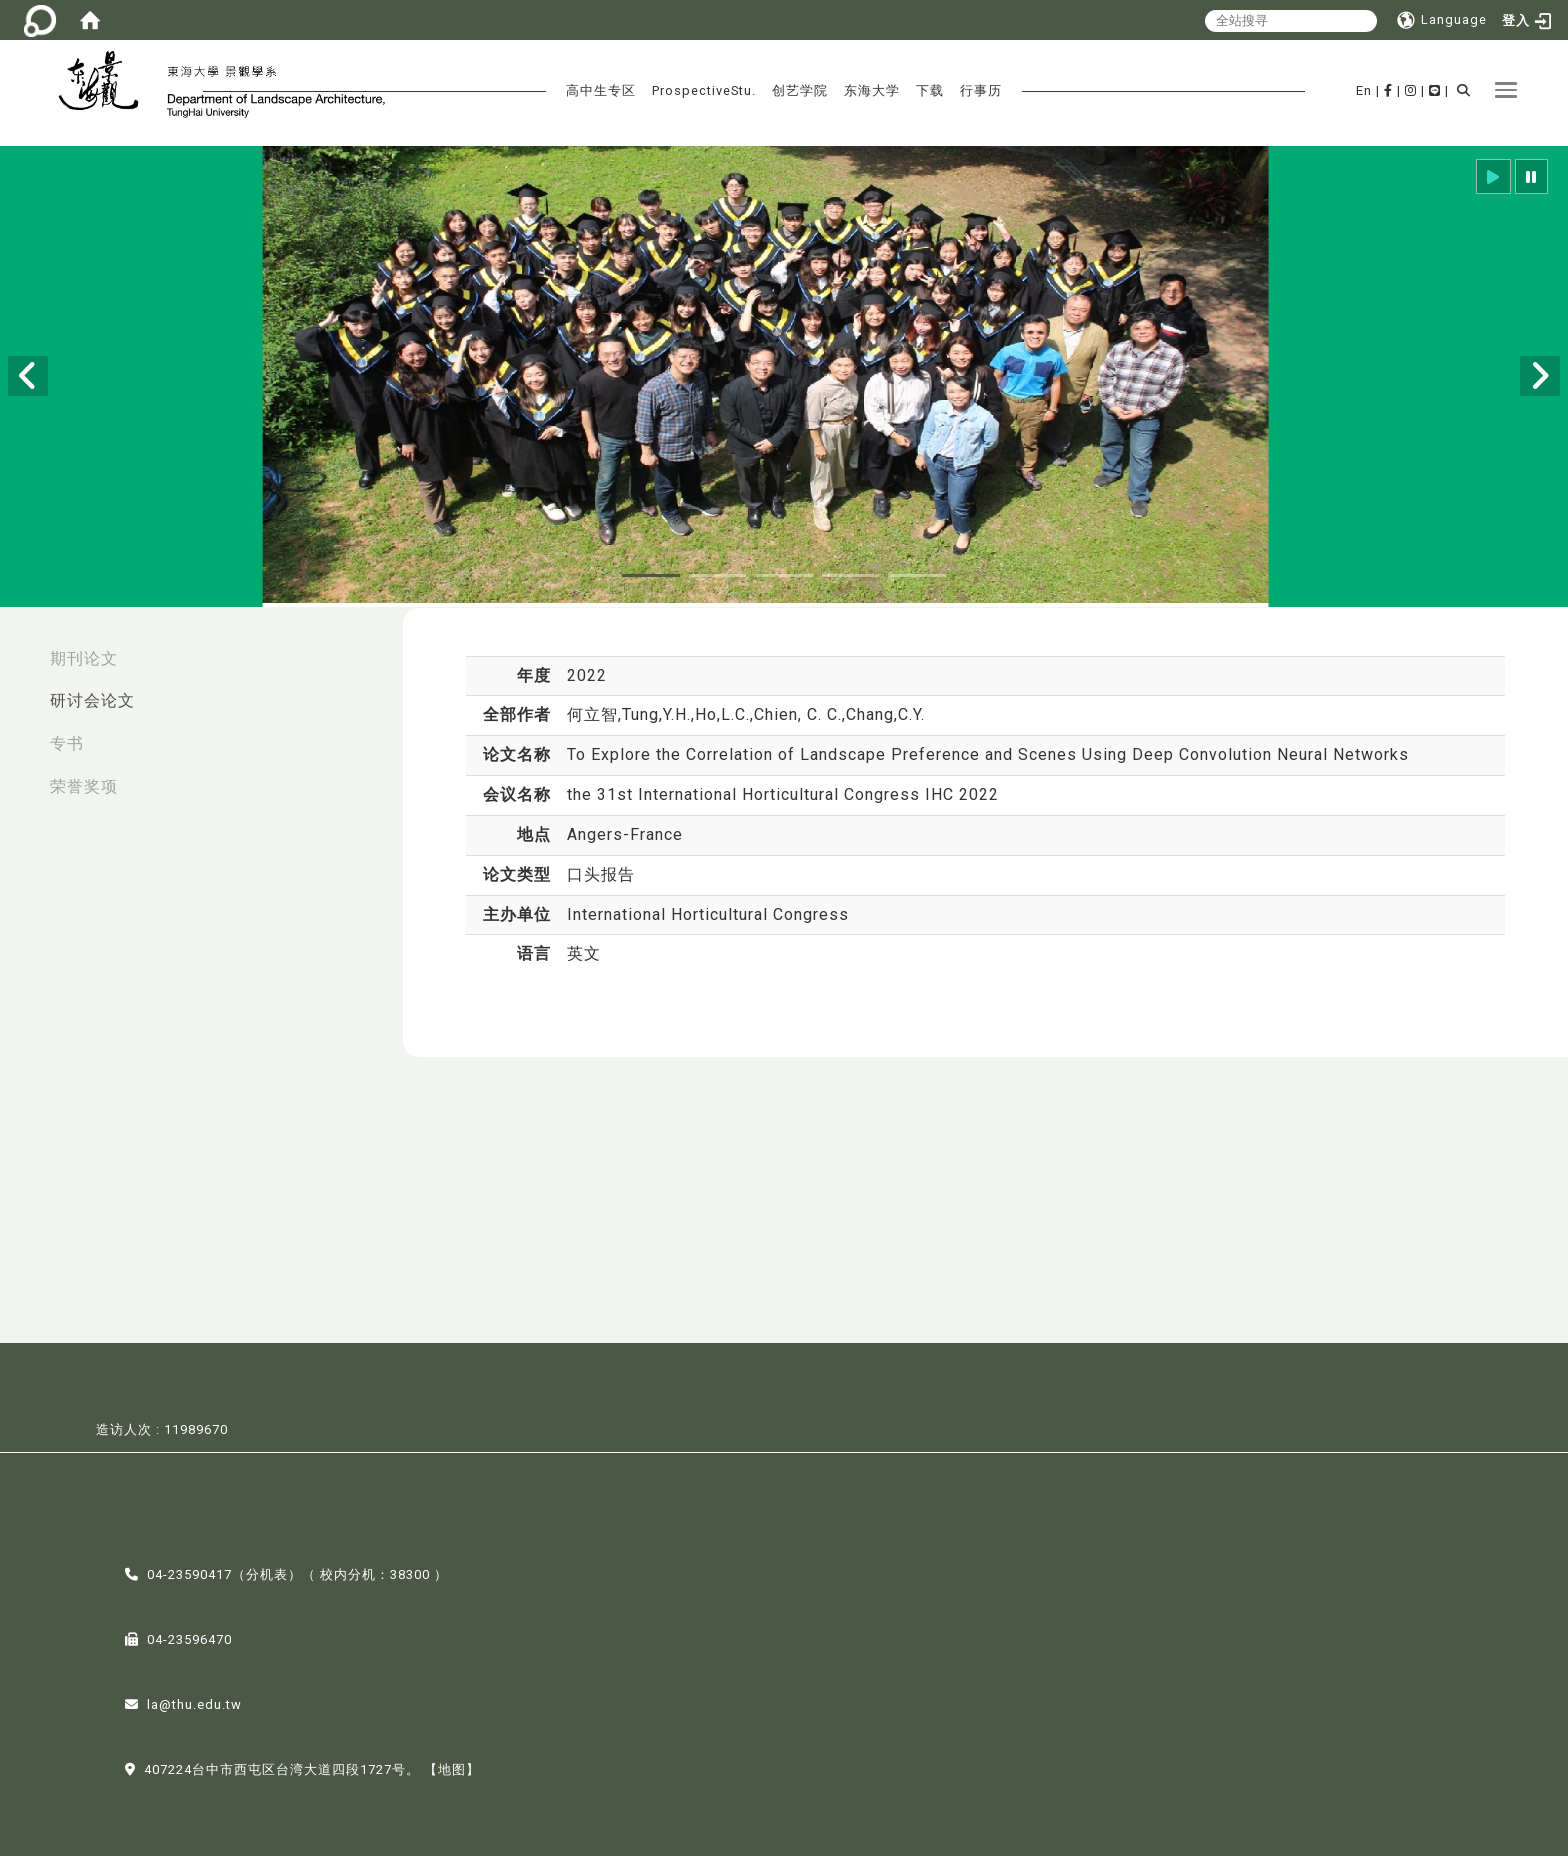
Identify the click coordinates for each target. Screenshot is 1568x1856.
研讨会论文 (92, 700)
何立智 (592, 714)
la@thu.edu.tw (194, 1702)
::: (21, 648)
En (1364, 90)
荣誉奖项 (84, 786)
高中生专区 (601, 90)
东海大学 (872, 90)
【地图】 (452, 1767)
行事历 (981, 90)
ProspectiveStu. (704, 90)
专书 (67, 743)
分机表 (267, 1572)
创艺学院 (800, 90)
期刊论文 (84, 658)
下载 (930, 90)
